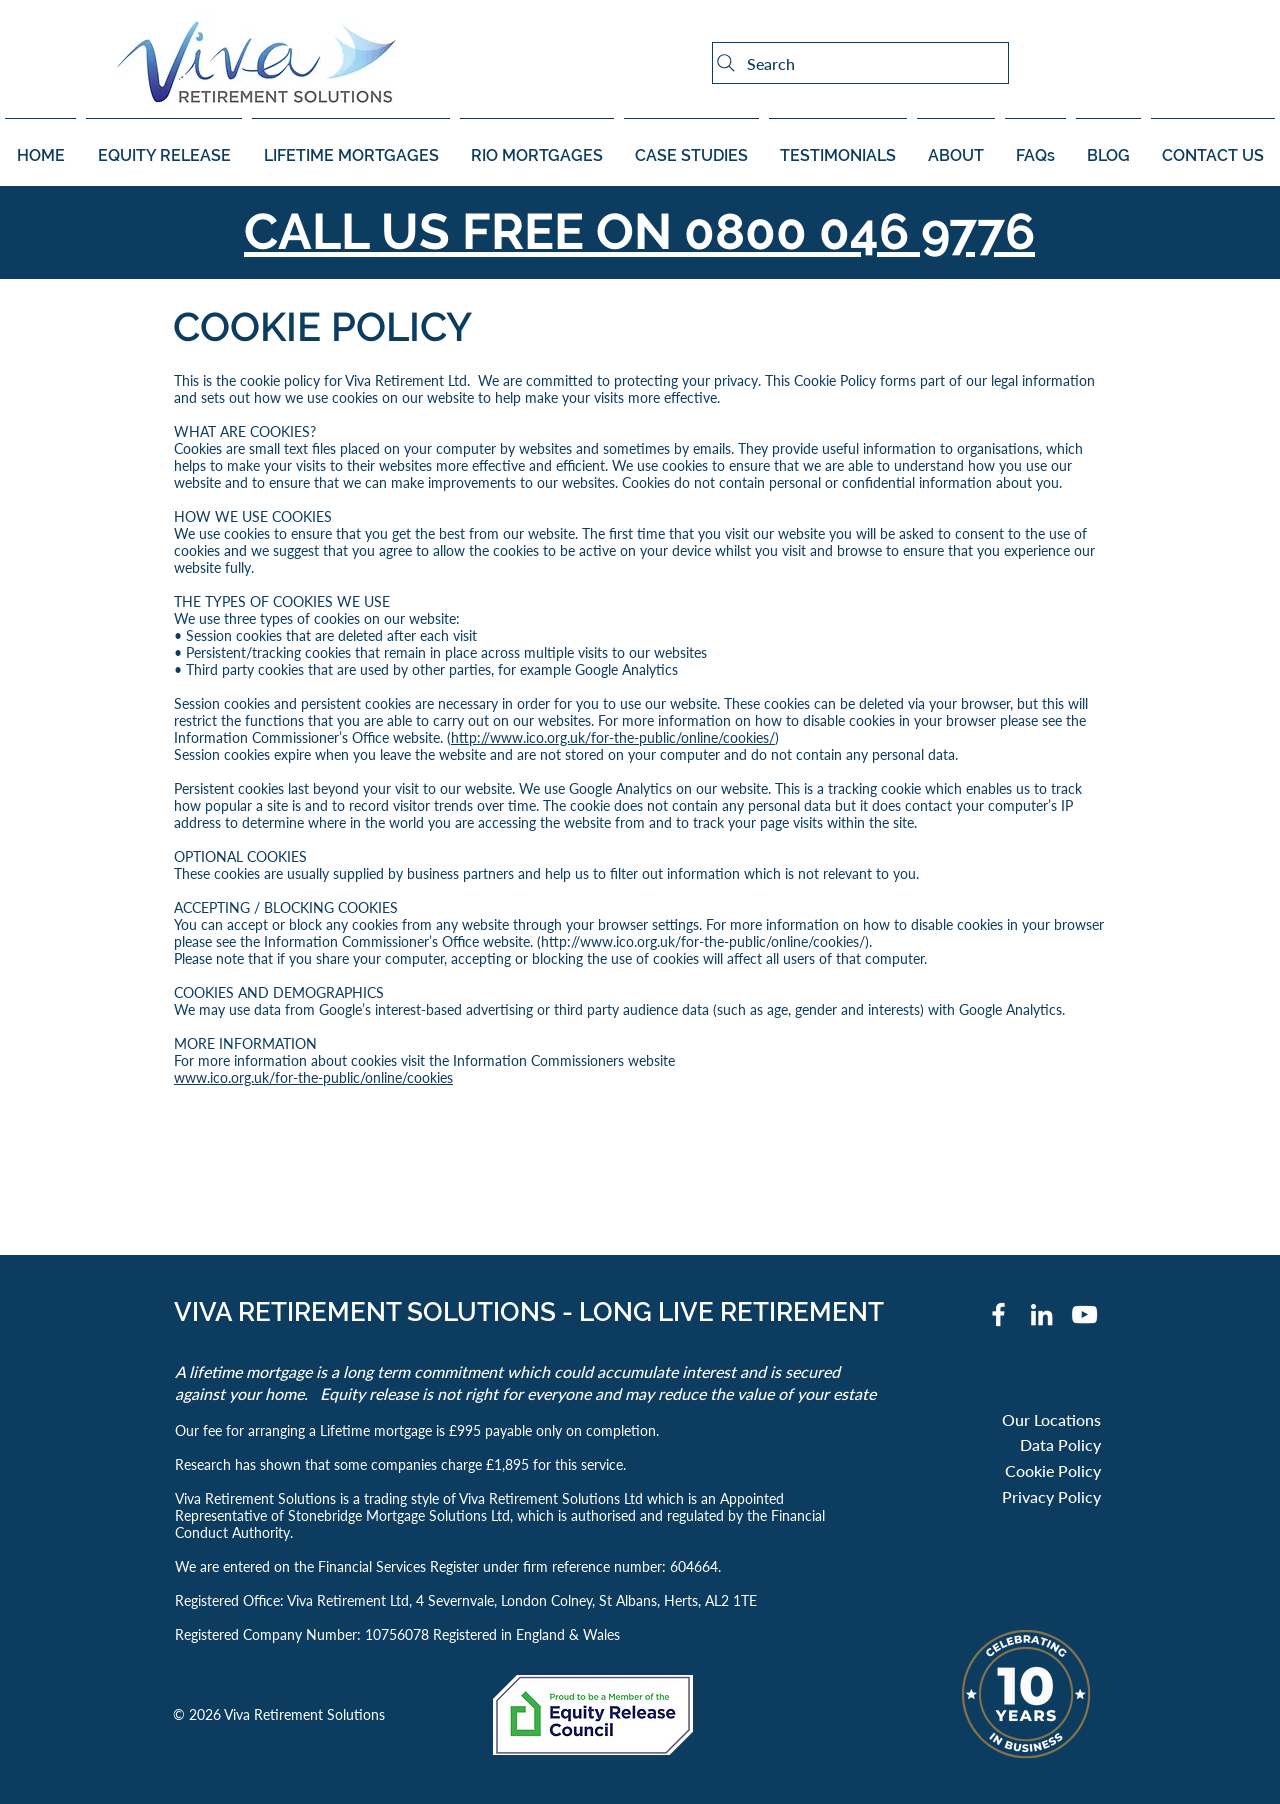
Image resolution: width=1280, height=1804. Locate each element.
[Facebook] (998, 1314)
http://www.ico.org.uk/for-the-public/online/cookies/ (613, 737)
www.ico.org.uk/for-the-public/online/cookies (313, 1077)
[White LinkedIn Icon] (1041, 1314)
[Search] (860, 63)
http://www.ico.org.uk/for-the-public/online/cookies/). (706, 941)
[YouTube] (1084, 1314)
